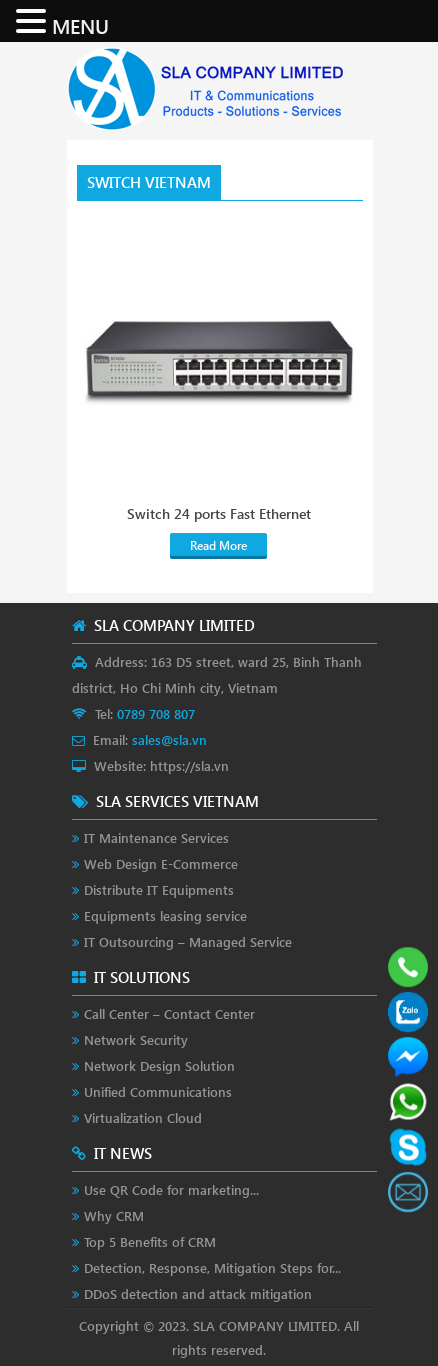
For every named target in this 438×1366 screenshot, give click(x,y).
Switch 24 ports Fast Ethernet (219, 514)
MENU (80, 25)
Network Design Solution (159, 1065)
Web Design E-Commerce (161, 863)
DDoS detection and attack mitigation (198, 1293)
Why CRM (114, 1215)
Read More (218, 545)
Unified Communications (158, 1091)
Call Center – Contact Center (169, 1013)
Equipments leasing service (165, 915)
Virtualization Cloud (143, 1117)
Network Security (136, 1039)
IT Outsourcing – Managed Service (188, 941)
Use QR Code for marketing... (171, 1189)
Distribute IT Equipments (159, 889)
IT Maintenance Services (156, 837)
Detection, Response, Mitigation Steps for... (212, 1267)
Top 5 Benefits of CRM (150, 1241)
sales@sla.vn (169, 739)
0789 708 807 (156, 713)
